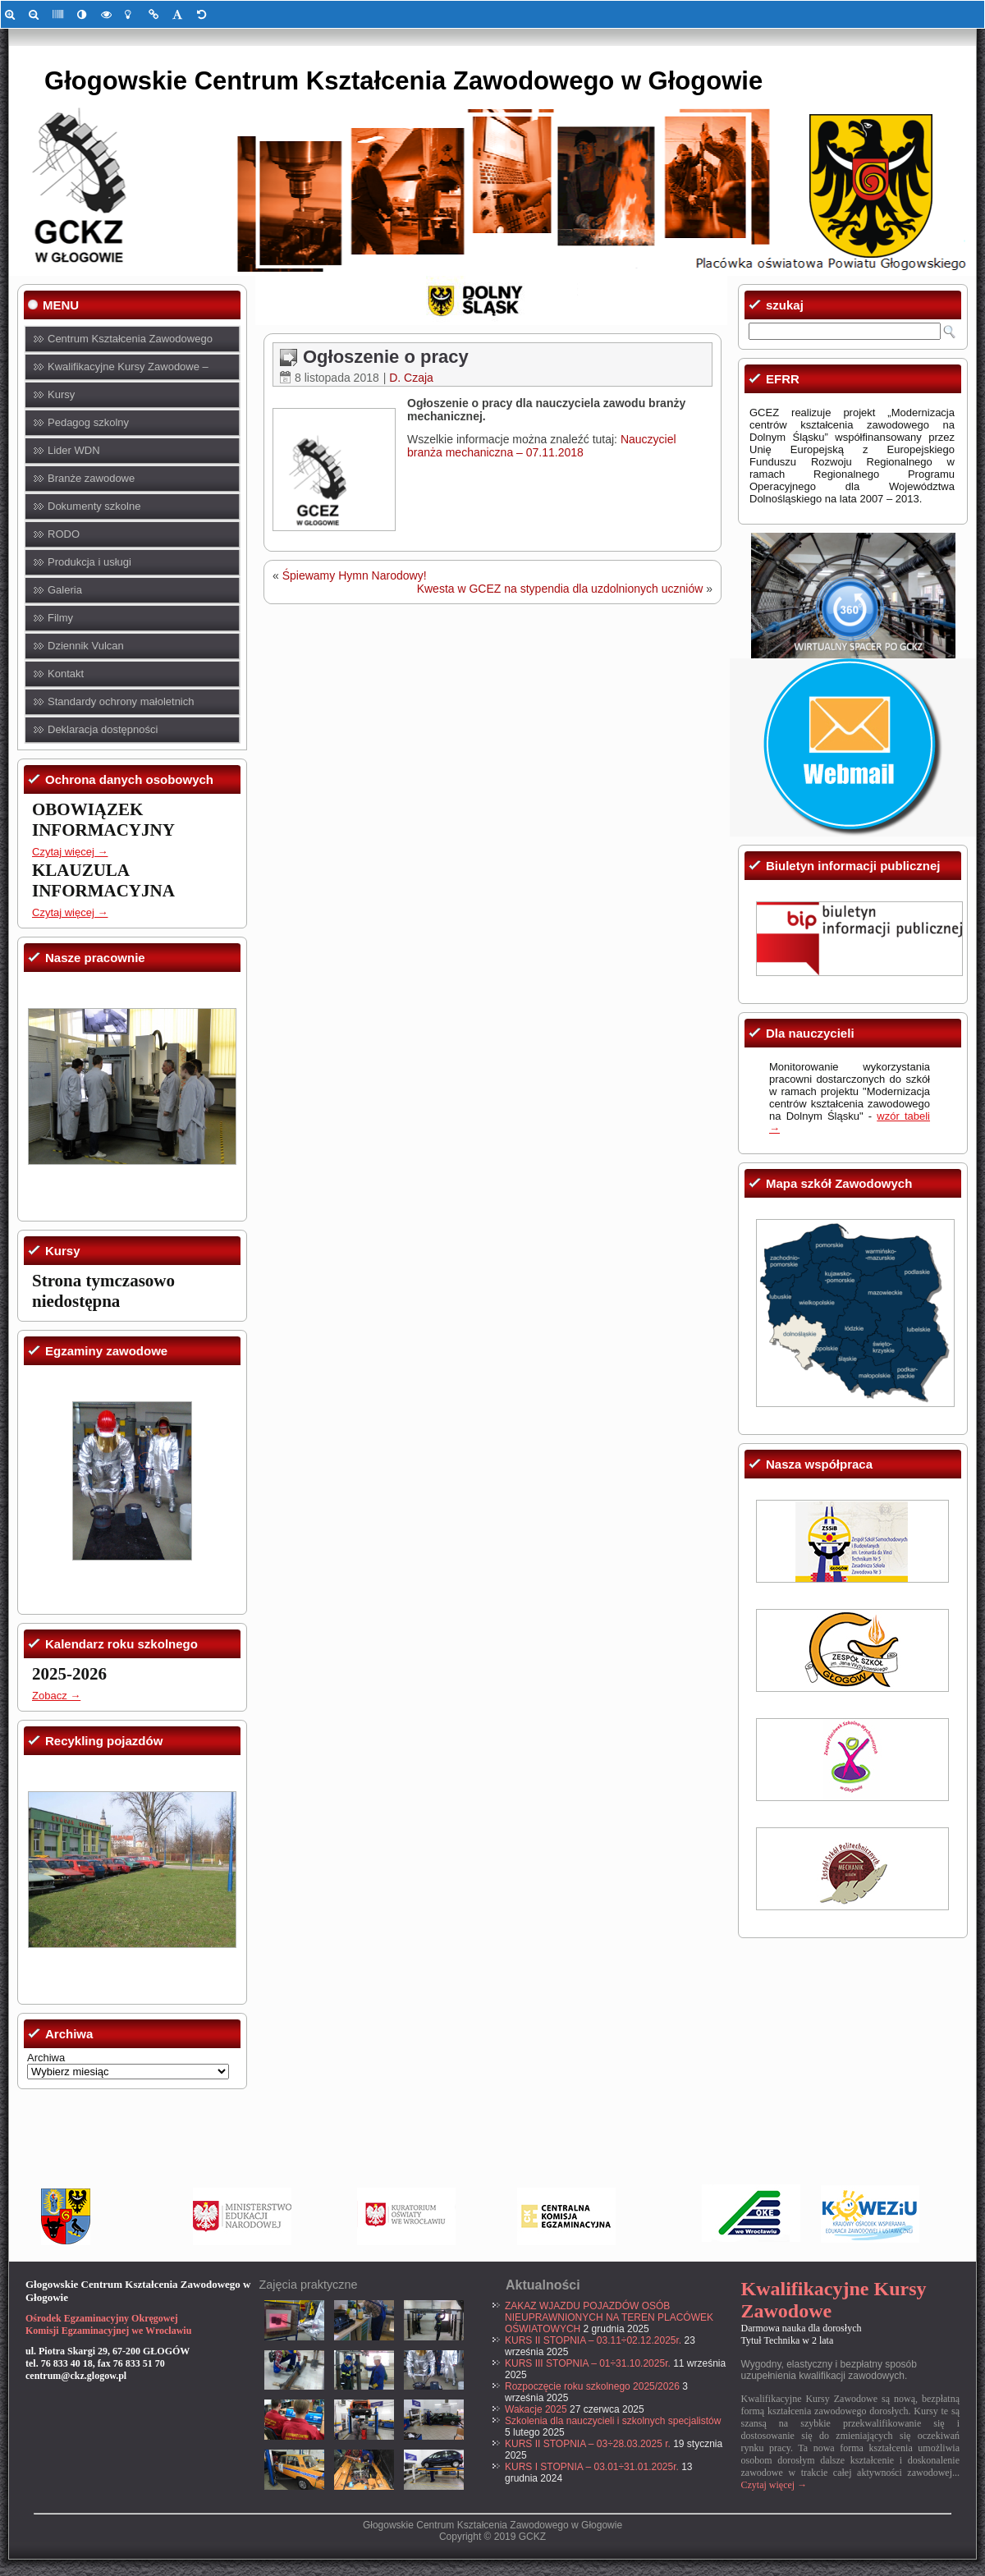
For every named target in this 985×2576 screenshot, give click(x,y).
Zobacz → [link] (56, 1695)
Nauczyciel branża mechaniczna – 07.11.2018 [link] (541, 446)
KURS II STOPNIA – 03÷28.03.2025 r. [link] (588, 2444)
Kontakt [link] (66, 673)
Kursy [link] (61, 394)
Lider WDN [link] (74, 450)
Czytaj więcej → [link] (70, 852)
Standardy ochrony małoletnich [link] (121, 701)
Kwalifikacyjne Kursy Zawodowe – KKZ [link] (128, 370)
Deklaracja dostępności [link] (103, 729)
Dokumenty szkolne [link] (94, 506)
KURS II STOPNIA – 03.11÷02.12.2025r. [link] (593, 2340)
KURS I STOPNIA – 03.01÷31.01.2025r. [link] (592, 2467)
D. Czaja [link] (411, 377)
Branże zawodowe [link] (91, 478)
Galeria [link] (65, 590)
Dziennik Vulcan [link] (86, 645)
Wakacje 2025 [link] (536, 2409)
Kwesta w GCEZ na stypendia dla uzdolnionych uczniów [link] (560, 588)
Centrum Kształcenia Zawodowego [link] (130, 338)
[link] (13, 14)
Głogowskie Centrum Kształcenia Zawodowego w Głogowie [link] (403, 80)
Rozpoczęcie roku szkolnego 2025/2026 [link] (592, 2386)
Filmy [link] (60, 618)
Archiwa (46, 2057)
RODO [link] (64, 534)
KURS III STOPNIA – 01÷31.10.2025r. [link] (588, 2363)
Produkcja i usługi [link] (89, 562)
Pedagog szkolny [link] (88, 422)
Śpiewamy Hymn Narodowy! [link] (354, 575)
